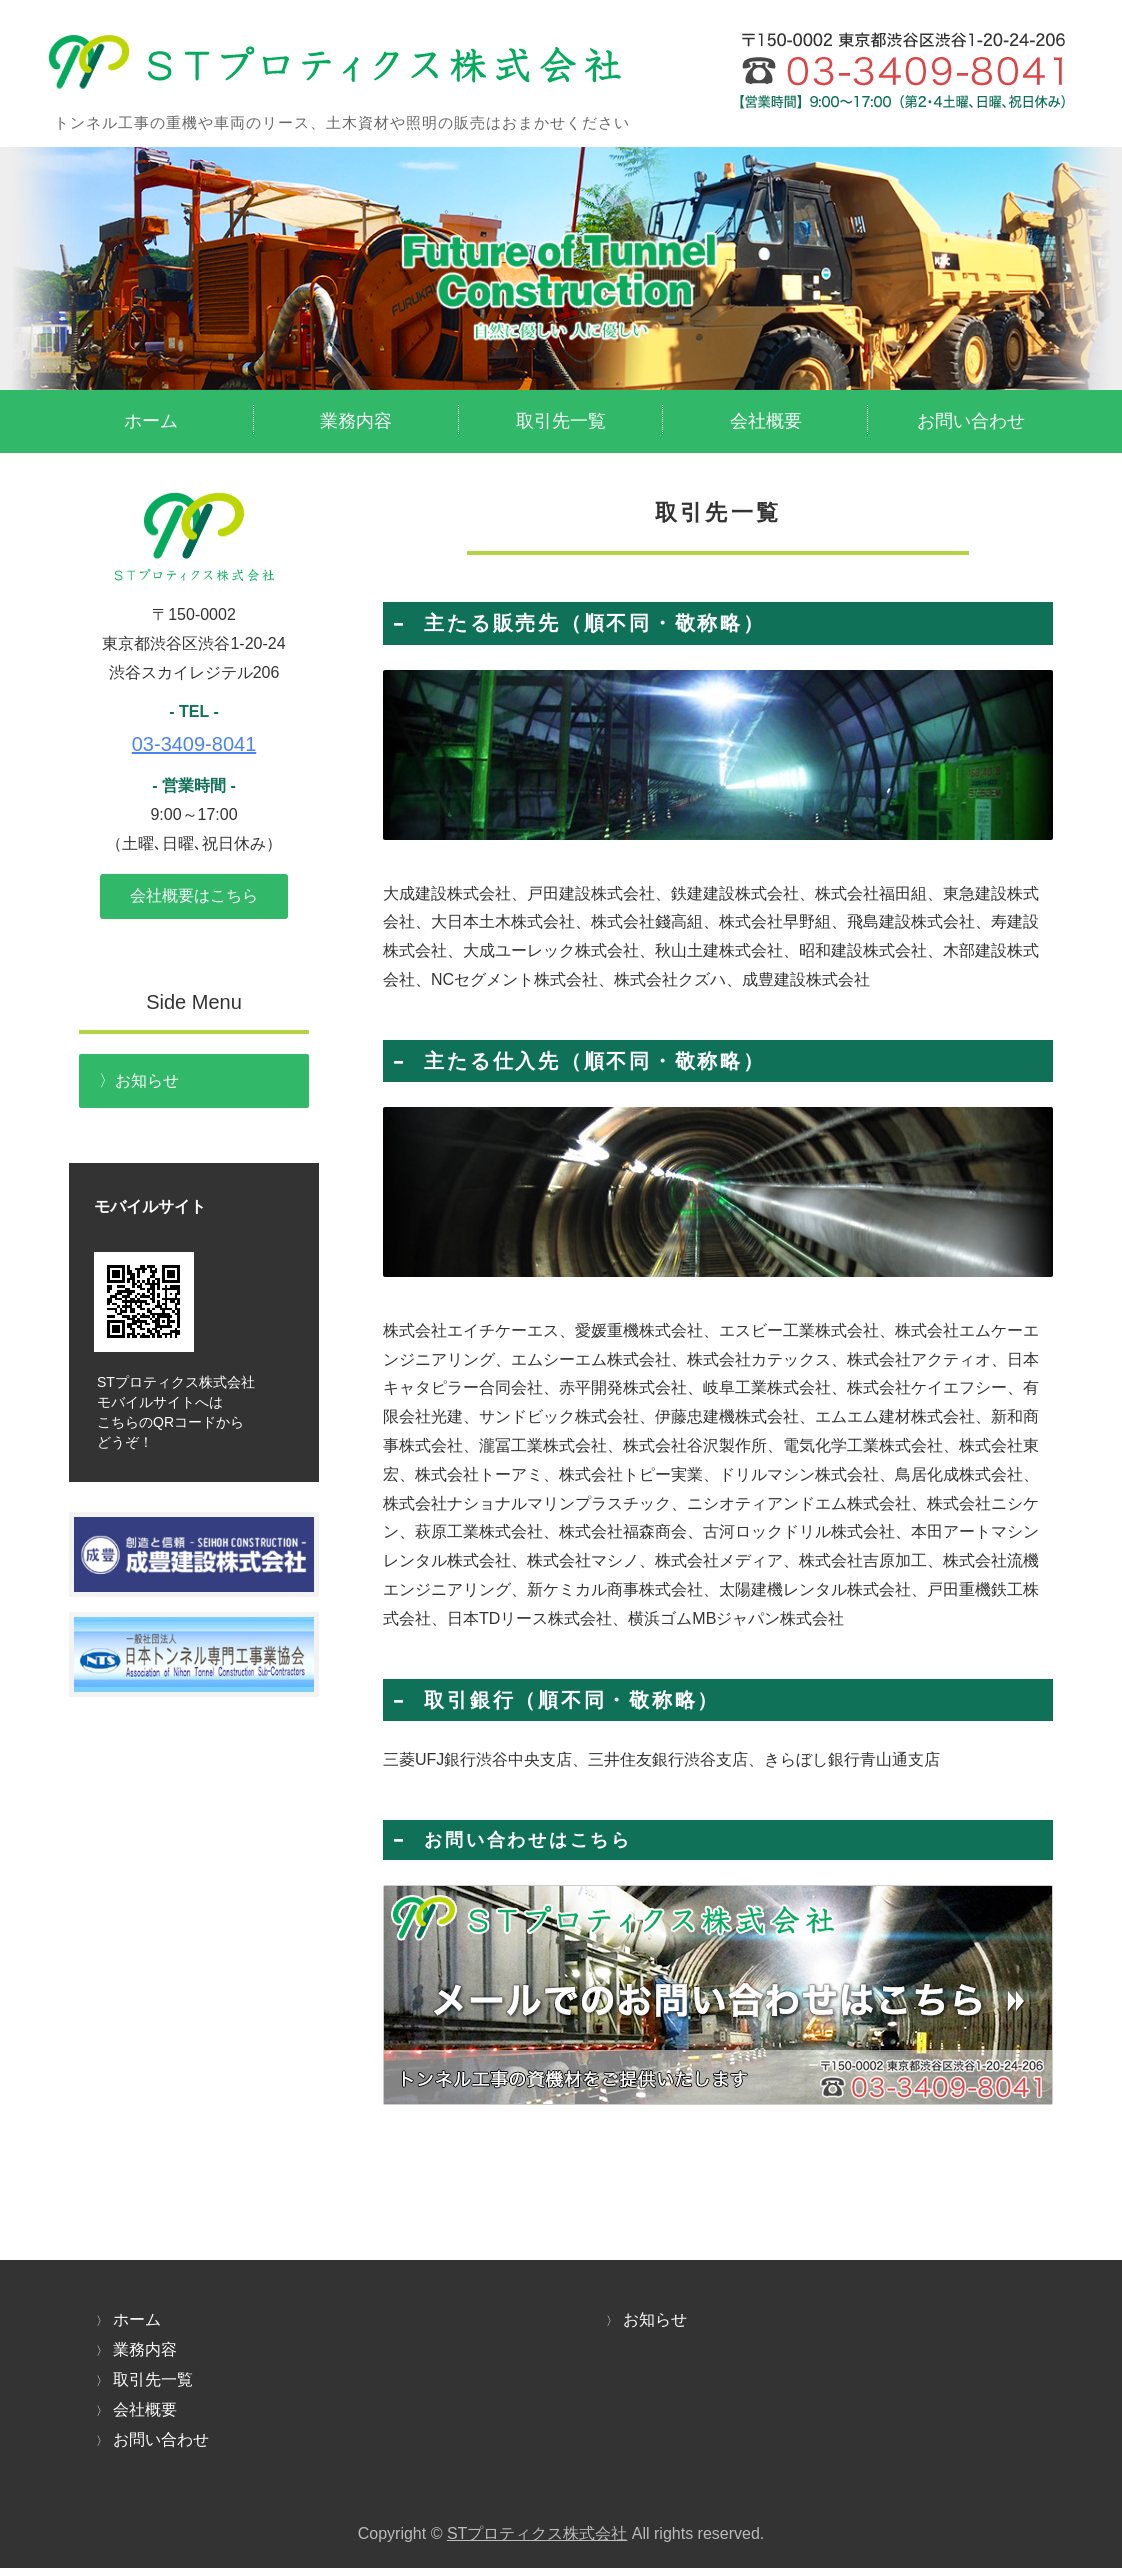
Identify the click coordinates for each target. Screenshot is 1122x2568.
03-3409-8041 (194, 744)
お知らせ (147, 1080)
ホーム (151, 421)
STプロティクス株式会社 (537, 2533)
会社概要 (766, 421)
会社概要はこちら (194, 895)
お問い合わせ (971, 421)
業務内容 (356, 421)
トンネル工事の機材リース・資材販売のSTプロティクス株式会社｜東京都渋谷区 (557, 80)
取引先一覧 (561, 421)
